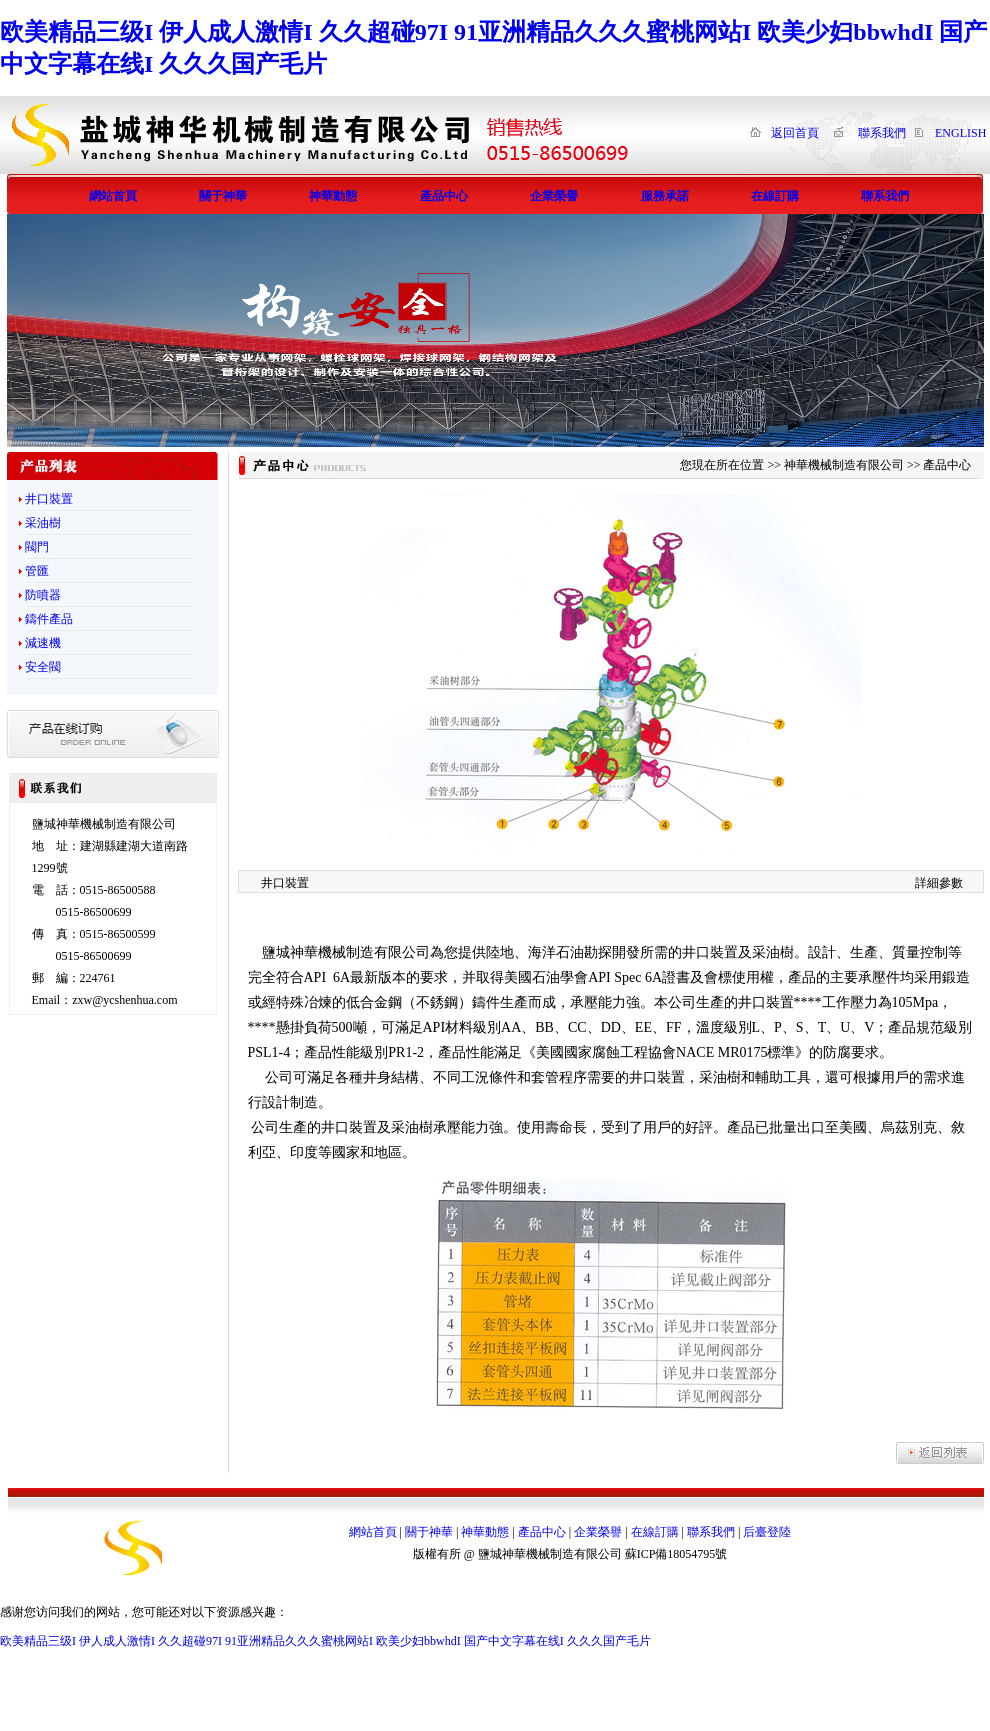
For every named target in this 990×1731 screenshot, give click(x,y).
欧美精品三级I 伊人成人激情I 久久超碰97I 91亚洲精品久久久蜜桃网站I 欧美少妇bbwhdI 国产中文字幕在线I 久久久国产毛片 (325, 1641)
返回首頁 (795, 133)
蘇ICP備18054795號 (676, 1554)
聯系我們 (882, 133)
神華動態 (485, 1532)
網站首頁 (373, 1532)
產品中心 (542, 1532)
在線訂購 (655, 1532)
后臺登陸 (767, 1532)
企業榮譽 (598, 1532)
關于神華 (429, 1532)
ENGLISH (960, 133)
